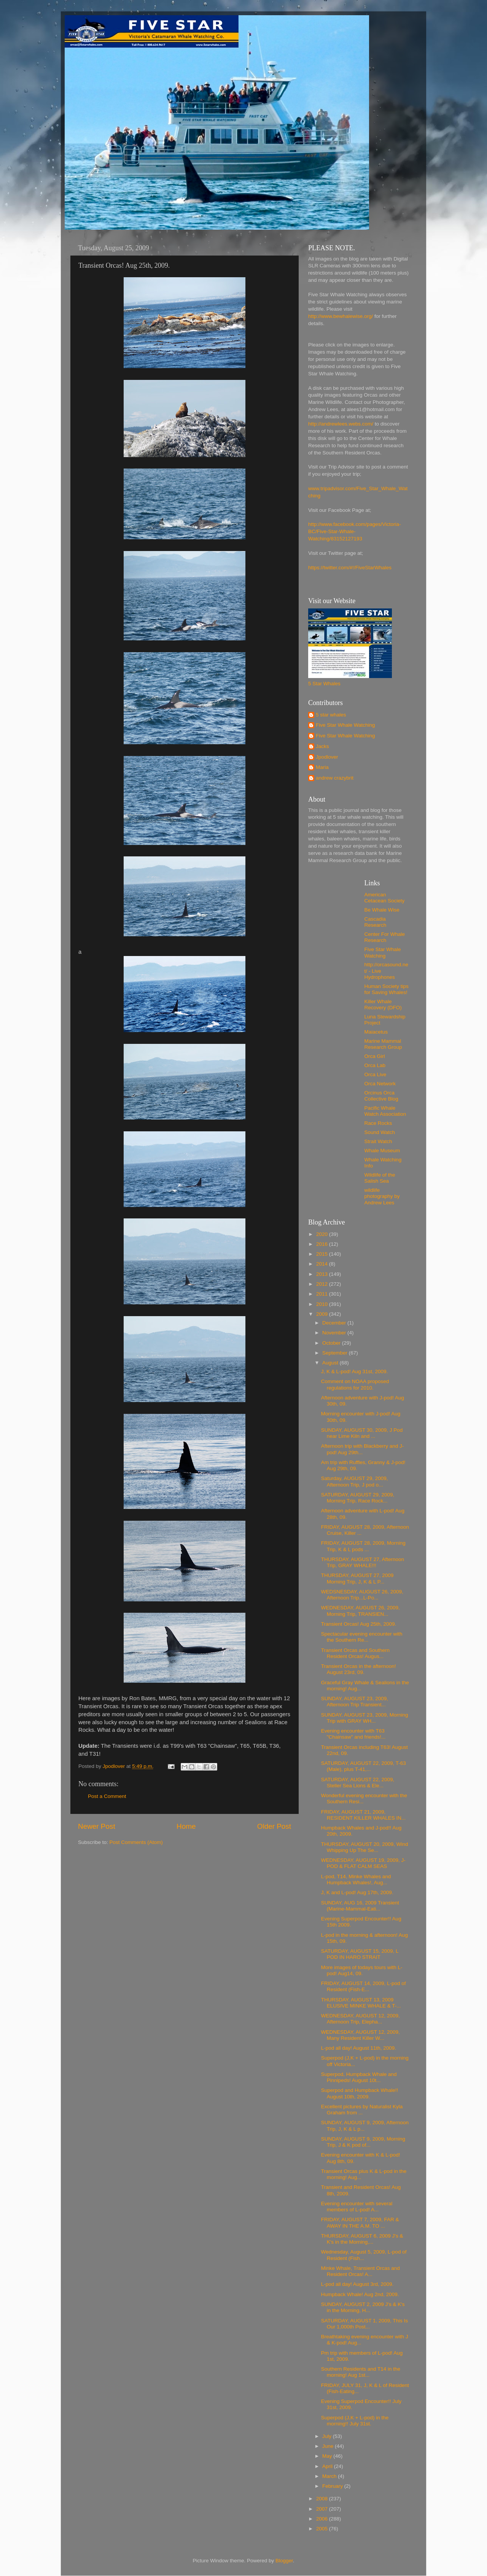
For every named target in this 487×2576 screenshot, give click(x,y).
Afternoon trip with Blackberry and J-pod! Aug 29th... (362, 1449)
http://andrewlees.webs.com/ (340, 424)
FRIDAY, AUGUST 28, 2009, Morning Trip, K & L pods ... (363, 1546)
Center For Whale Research (384, 937)
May (327, 2456)
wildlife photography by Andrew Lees (382, 1196)
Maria (322, 767)
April (328, 2466)
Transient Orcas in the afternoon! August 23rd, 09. (358, 1669)
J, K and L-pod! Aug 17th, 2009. (357, 1892)
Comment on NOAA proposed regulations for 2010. (355, 1384)
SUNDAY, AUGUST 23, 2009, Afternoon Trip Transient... (354, 1701)
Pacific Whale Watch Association (385, 1111)
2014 (322, 1264)
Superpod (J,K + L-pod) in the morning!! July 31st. (354, 2421)
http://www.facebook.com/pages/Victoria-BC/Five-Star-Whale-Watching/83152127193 (354, 531)
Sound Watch (379, 1132)
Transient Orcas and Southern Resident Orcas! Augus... (355, 1653)
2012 (322, 1284)
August (331, 1363)
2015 (322, 1254)
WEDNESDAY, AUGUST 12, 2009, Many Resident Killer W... (360, 2035)
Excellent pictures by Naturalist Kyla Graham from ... (362, 2109)
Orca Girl (374, 1056)
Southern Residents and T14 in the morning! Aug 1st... (360, 2372)
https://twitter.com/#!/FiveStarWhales (350, 567)
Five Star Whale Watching (345, 725)
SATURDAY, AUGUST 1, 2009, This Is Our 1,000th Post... (364, 2324)
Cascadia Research (375, 922)
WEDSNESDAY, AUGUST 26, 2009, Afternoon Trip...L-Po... (362, 1595)
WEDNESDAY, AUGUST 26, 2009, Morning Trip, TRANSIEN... (360, 1611)
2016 (322, 1244)
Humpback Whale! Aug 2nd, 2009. (360, 2294)
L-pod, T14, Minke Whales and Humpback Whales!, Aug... (356, 1879)
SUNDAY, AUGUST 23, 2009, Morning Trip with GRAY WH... (364, 1718)
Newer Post (96, 1826)
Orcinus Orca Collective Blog (381, 1096)
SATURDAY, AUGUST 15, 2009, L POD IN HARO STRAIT (359, 1954)
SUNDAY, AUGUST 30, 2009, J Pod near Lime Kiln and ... (362, 1433)
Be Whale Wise (381, 910)
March (330, 2476)
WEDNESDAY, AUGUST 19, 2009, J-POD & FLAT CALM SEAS (363, 1863)
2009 (322, 1314)
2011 (322, 1294)
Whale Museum (382, 1150)
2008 (322, 2498)
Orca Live (375, 1074)
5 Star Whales (324, 683)
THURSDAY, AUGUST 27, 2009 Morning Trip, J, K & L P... (357, 1578)
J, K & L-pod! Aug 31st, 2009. (354, 1371)
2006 (322, 2519)
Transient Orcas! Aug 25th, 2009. (358, 1624)
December (334, 1323)
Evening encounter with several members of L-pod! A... (357, 2206)
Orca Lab (375, 1065)
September (335, 1353)
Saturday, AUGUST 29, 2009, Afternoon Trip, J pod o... (354, 1481)
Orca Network (380, 1083)
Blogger (284, 2560)
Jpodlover (327, 757)
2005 (322, 2529)
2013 (322, 1274)
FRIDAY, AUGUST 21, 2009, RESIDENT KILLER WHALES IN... (363, 1815)
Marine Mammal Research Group (383, 1044)
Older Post (274, 1826)
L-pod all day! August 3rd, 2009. (357, 2284)
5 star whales (331, 715)
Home (186, 1826)
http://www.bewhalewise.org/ (340, 316)
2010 (322, 1304)
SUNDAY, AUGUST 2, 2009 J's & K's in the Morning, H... (363, 2307)
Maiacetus (376, 1032)
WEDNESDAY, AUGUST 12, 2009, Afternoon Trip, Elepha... (360, 2019)
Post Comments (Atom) (136, 1842)
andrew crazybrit (334, 778)
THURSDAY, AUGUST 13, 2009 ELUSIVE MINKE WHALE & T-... (361, 2003)
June (328, 2446)
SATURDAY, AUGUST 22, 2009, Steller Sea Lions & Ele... (358, 1782)
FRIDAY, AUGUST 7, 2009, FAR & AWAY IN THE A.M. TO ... (360, 2222)
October (332, 1343)
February (333, 2486)
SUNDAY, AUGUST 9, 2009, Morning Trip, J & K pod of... (363, 2142)
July (327, 2436)
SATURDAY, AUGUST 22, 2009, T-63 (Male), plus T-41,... (363, 1766)
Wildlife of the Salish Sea (379, 1178)
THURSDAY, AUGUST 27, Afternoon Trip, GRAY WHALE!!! (362, 1562)
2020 (322, 1234)
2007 (322, 2509)
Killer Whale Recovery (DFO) (383, 1004)
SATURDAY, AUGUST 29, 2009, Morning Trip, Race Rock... (358, 1498)
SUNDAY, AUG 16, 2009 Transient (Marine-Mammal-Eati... (360, 1906)
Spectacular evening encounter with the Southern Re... (362, 1637)
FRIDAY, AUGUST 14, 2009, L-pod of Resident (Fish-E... (363, 1986)
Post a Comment (107, 1796)
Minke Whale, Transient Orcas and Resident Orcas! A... (360, 2271)
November (334, 1333)
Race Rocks (378, 1123)
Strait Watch (378, 1141)
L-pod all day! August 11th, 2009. (358, 2048)
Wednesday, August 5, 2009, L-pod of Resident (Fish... (364, 2255)
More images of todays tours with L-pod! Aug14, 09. (362, 1970)
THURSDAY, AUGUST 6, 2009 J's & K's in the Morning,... (362, 2239)
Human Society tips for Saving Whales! (386, 989)
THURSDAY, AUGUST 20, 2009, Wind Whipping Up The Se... (364, 1847)
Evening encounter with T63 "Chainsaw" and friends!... (353, 1734)
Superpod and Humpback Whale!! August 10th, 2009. (359, 2093)
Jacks (322, 746)
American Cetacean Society (384, 898)
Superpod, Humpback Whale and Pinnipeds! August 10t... (359, 2077)
